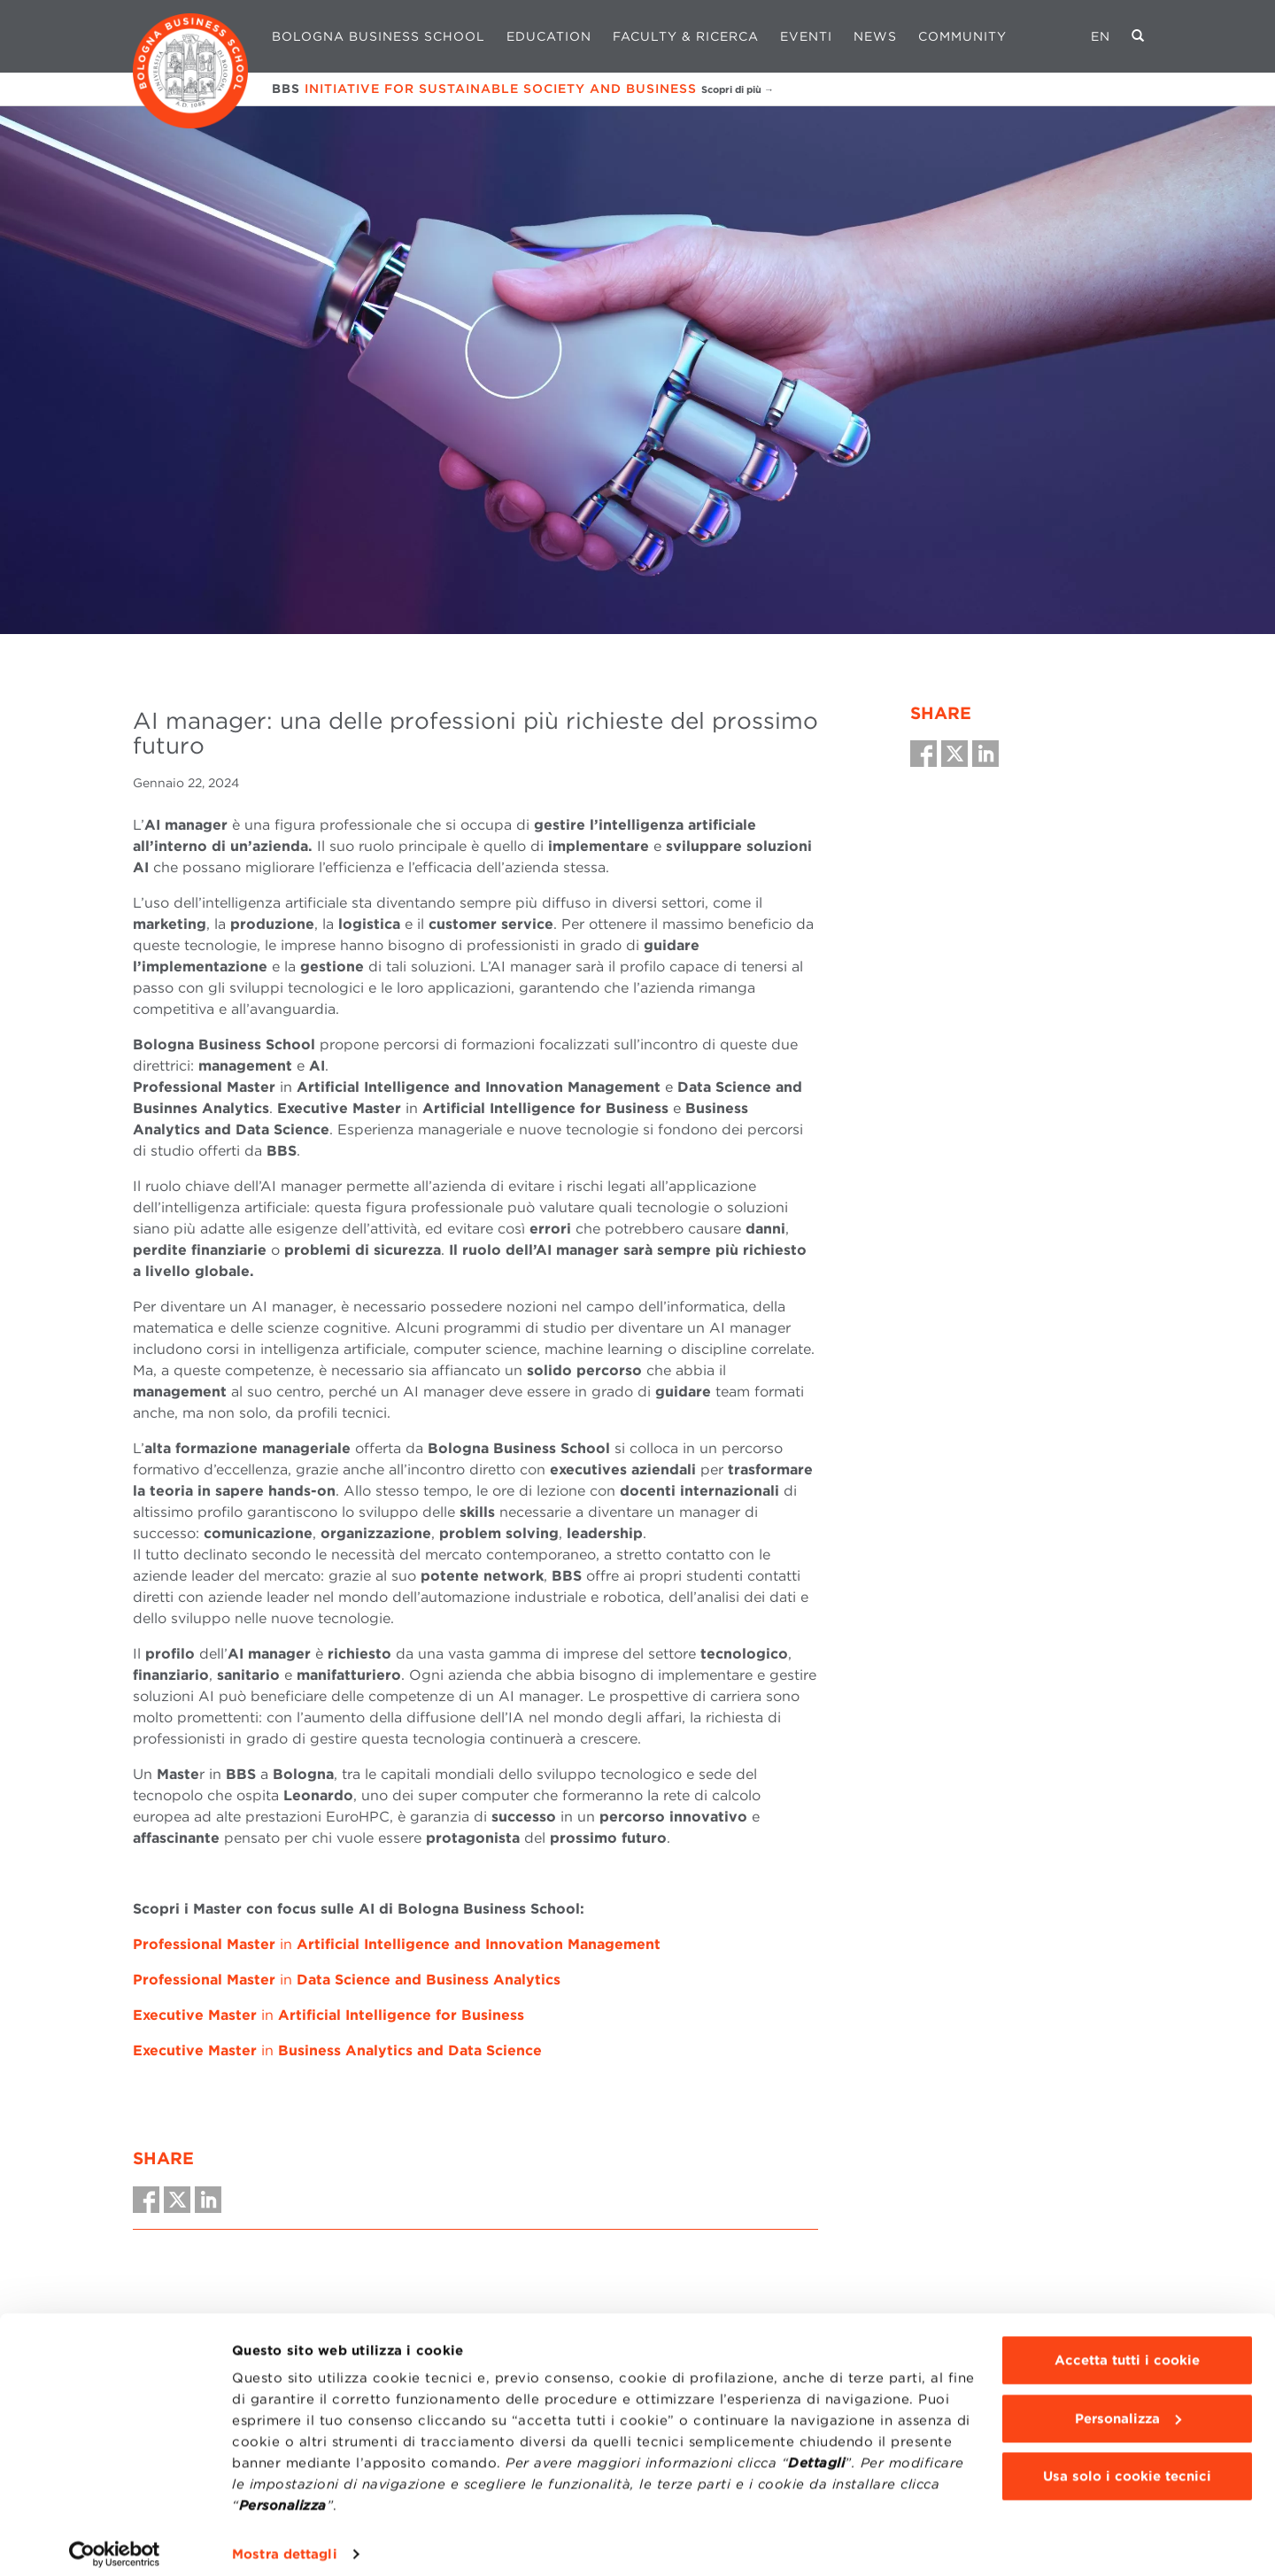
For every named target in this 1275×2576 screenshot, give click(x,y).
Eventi (806, 36)
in (397, 1944)
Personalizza (1128, 2405)
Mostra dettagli (284, 2541)
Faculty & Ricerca (686, 36)
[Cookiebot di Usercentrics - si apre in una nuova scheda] (114, 2541)
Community (962, 36)
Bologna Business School (378, 36)
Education (548, 36)
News (875, 36)
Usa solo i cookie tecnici (1127, 2464)
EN (1100, 36)
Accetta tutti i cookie (1127, 2348)
